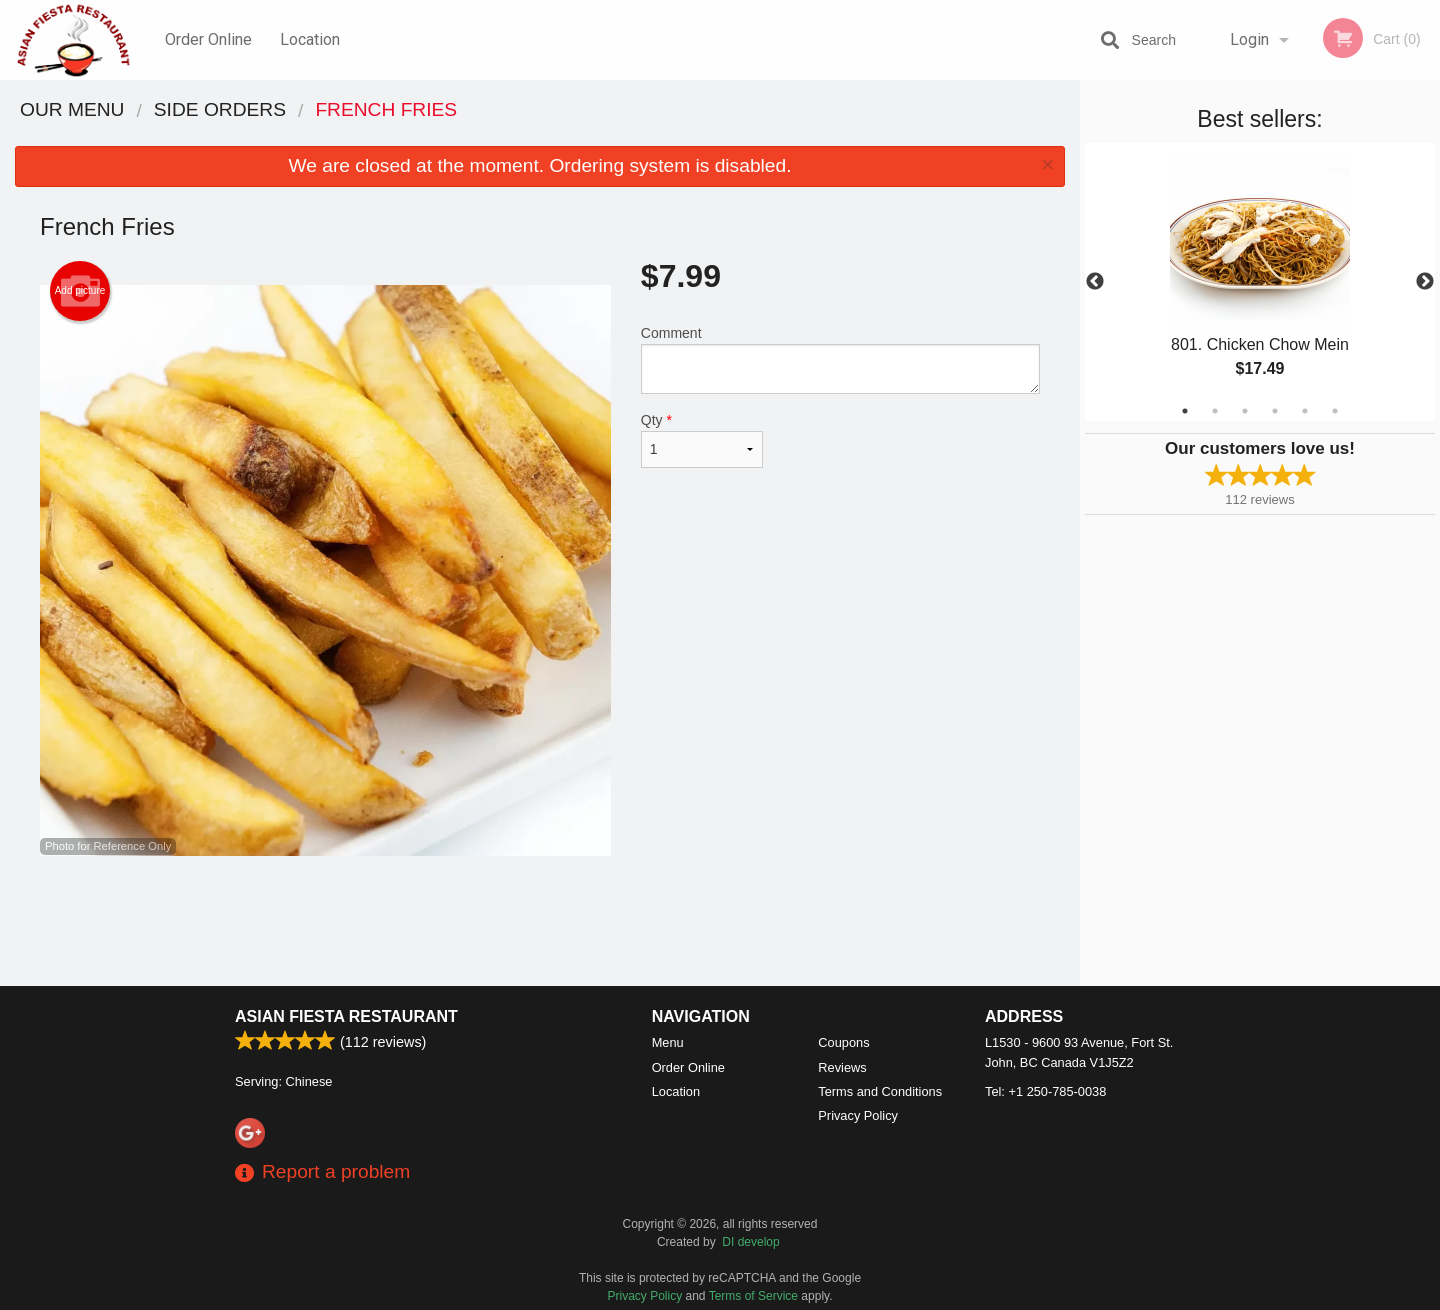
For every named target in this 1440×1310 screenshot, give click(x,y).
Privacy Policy (858, 1115)
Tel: (1045, 1091)
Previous (1095, 282)
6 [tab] (1335, 411)
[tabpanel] (1260, 282)
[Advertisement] (540, 921)
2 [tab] (1215, 411)
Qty (702, 440)
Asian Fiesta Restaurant (346, 1016)
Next (1425, 282)
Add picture (80, 291)
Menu (668, 1042)
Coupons (843, 1042)
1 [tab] (1185, 411)
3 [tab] (1245, 411)
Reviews (842, 1067)
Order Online (208, 39)
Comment (840, 359)
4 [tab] (1275, 411)
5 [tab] (1305, 411)
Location (310, 39)
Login (1249, 39)
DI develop (750, 1242)
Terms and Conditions (880, 1091)
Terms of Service (753, 1296)
